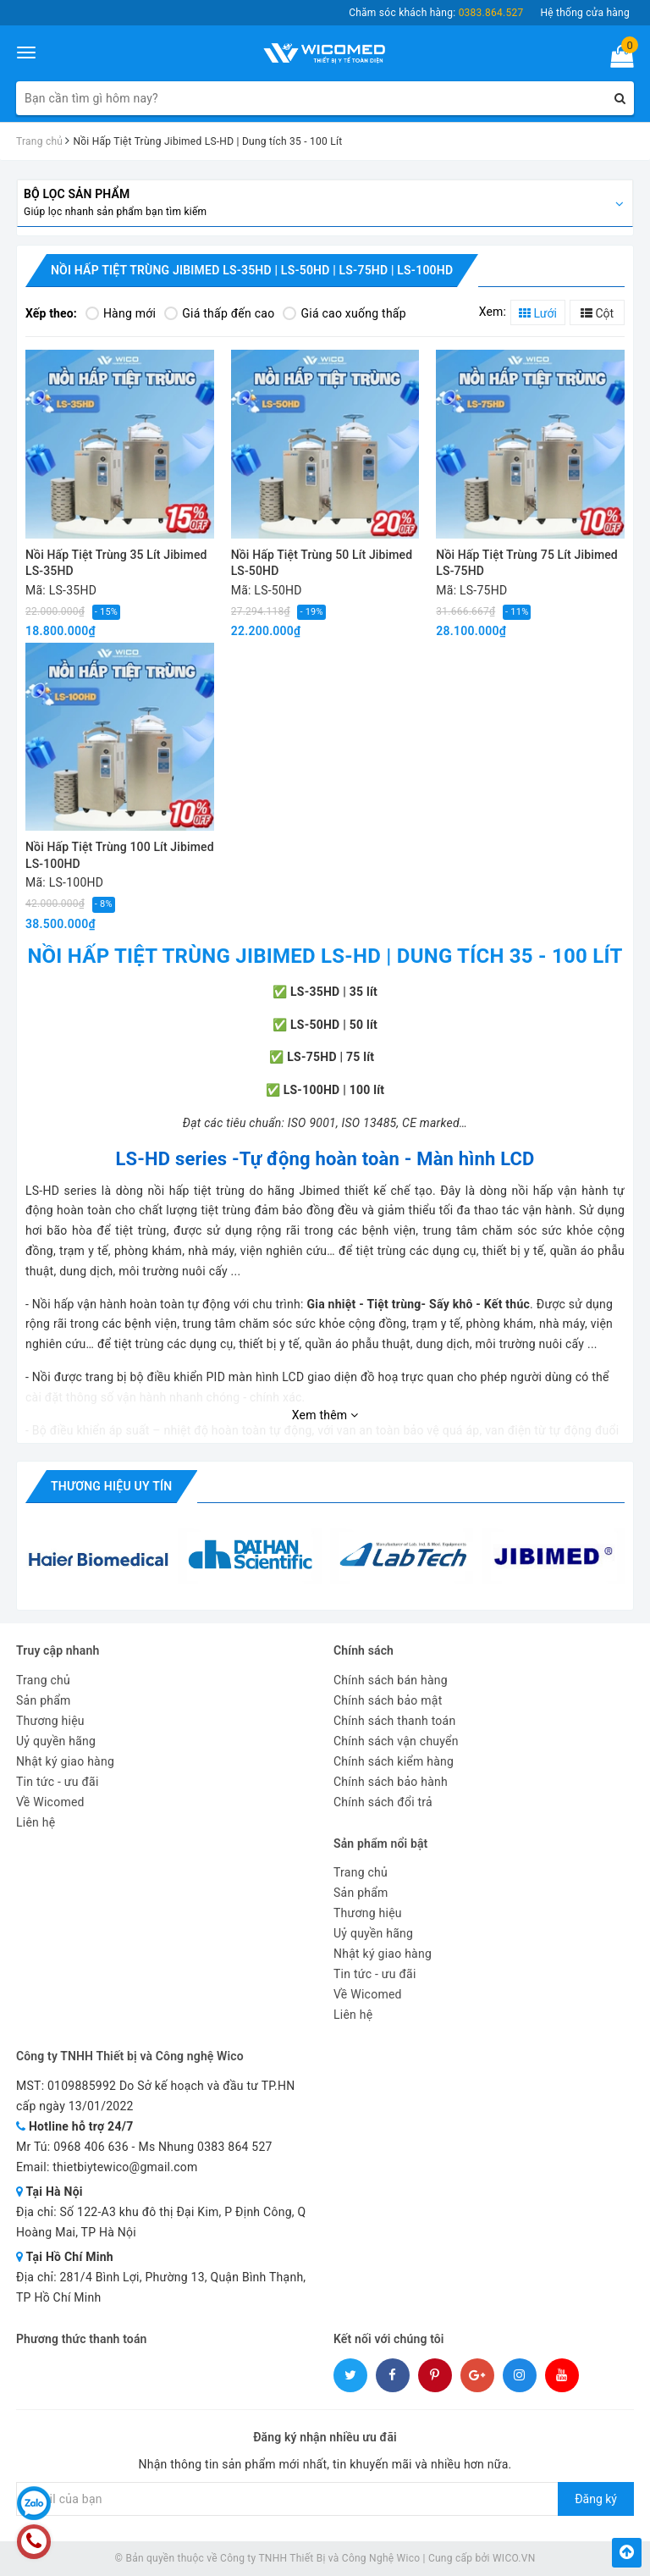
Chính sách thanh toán (394, 1720)
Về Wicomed (50, 1802)
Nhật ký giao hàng (65, 1761)
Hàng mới (120, 313)
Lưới (538, 313)
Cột (597, 313)
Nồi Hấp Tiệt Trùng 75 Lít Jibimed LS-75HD (527, 563)
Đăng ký (596, 2499)
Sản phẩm (43, 1700)
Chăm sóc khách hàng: (436, 13)
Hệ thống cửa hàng (585, 13)
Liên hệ (35, 1822)
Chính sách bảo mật (387, 1700)
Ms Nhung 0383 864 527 (205, 2146)
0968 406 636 (91, 2146)
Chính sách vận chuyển (396, 1741)
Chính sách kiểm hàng (393, 1761)
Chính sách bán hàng (390, 1680)
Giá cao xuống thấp (344, 313)
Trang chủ (43, 1680)
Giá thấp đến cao (219, 313)
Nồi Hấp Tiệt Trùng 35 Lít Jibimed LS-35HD (116, 563)
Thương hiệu (50, 1720)
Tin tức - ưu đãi (57, 1781)
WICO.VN (514, 2558)
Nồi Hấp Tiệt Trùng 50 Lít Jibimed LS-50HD (322, 563)
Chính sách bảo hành (390, 1781)
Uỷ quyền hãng (56, 1741)
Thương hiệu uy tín (111, 1486)
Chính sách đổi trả (382, 1802)
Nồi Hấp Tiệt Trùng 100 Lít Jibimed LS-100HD (119, 855)
